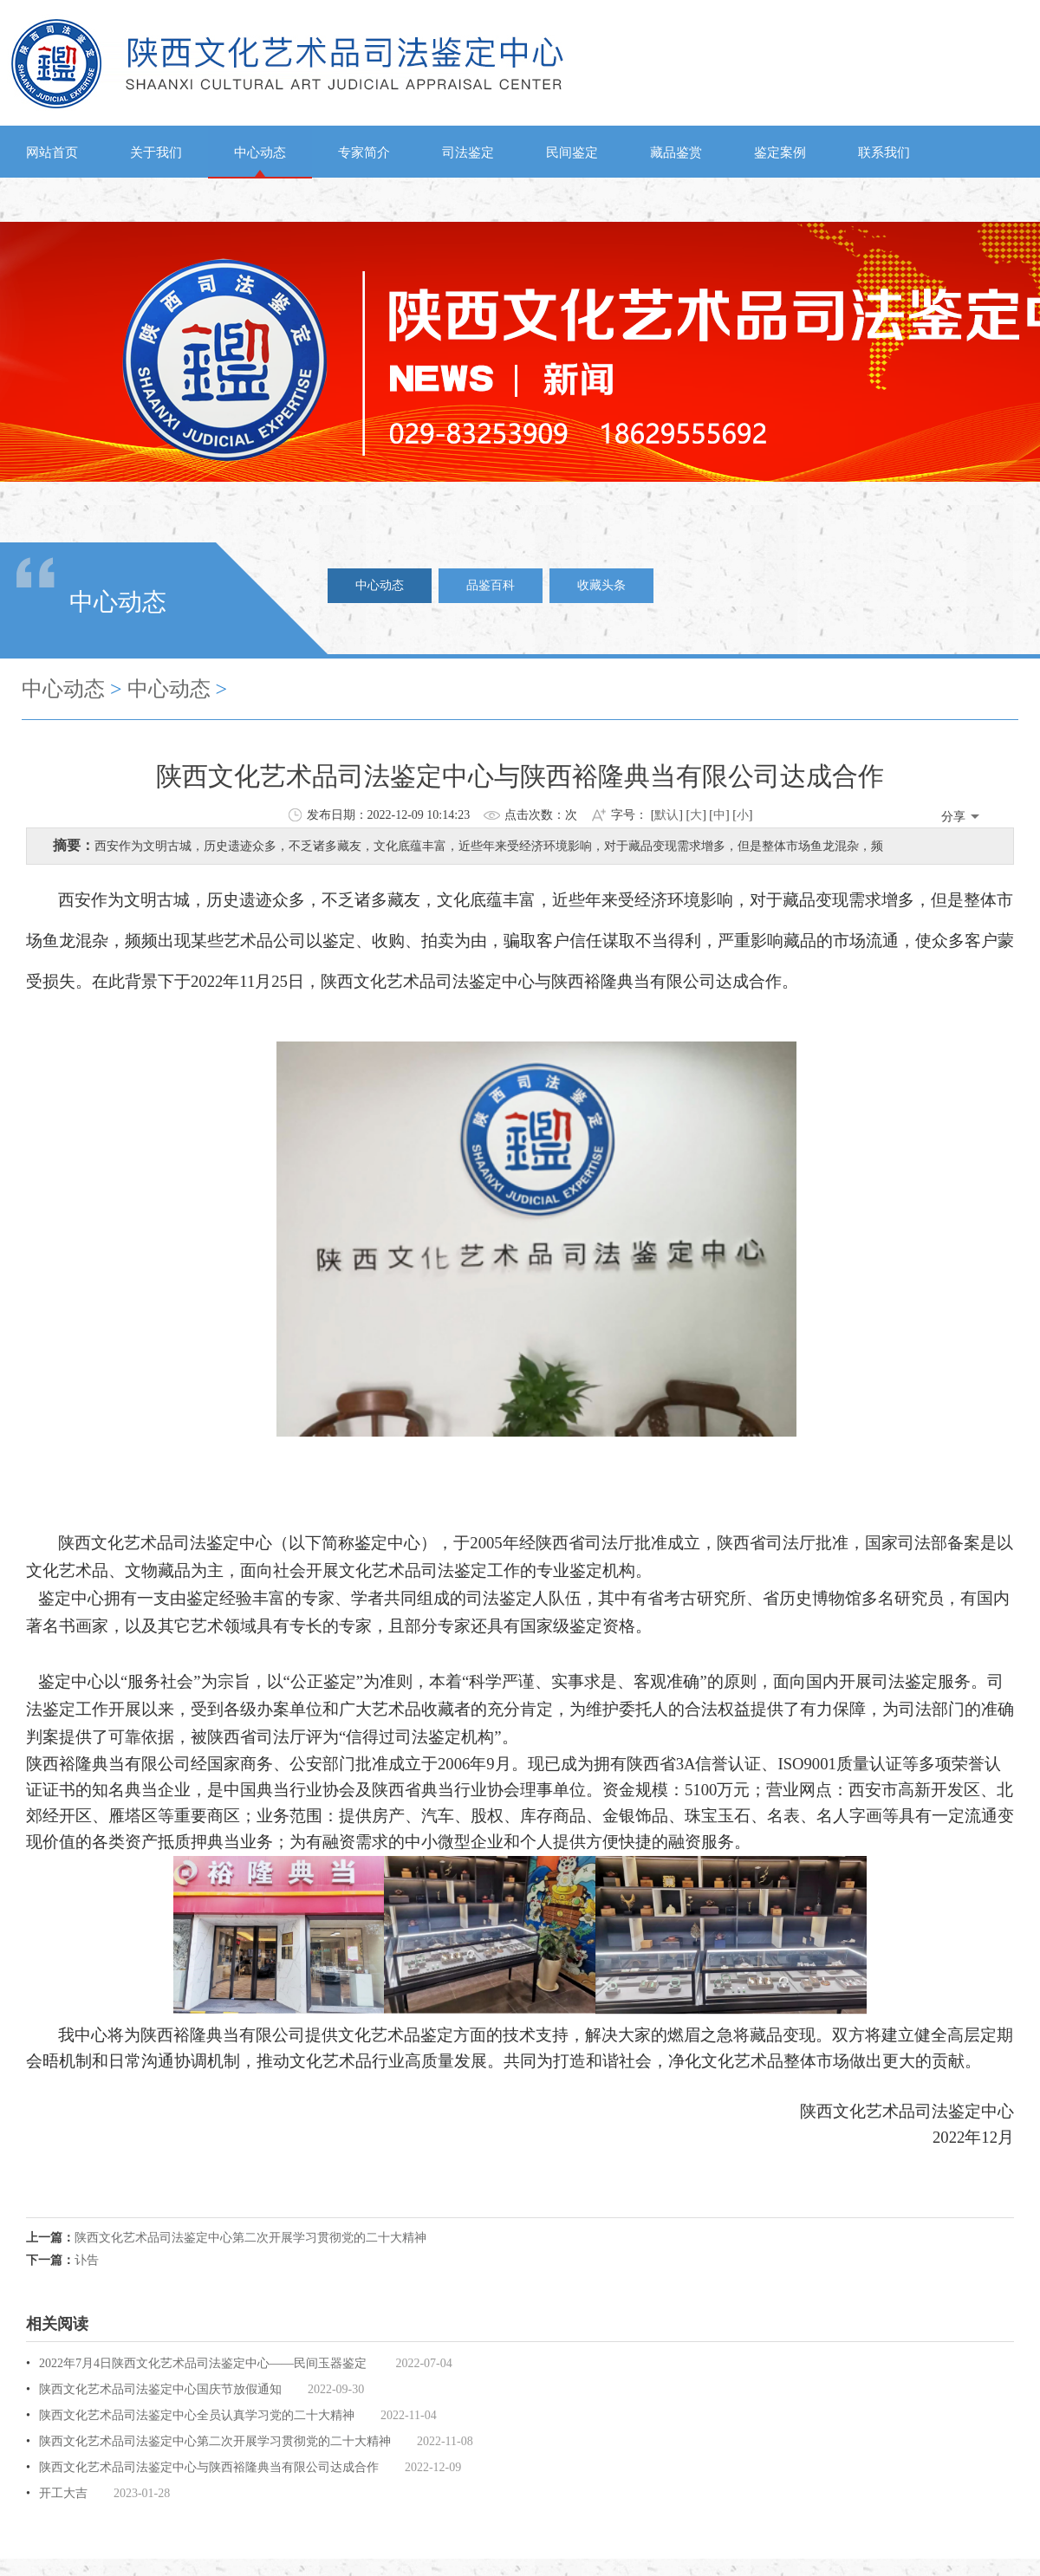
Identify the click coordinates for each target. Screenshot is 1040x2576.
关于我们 (156, 152)
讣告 (87, 2260)
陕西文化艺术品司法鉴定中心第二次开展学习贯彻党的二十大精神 (250, 2237)
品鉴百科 (490, 585)
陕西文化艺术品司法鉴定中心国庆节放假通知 (160, 2389)
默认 (666, 814)
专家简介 (364, 152)
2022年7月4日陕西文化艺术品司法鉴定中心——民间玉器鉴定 (204, 2363)
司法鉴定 (468, 152)
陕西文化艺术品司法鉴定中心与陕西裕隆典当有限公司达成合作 (209, 2467)
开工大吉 (63, 2493)
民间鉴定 (572, 152)
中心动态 (260, 152)
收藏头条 (601, 585)
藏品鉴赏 (676, 152)
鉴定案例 (780, 152)
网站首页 (52, 152)
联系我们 (884, 152)
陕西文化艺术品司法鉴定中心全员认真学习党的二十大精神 (196, 2415)
